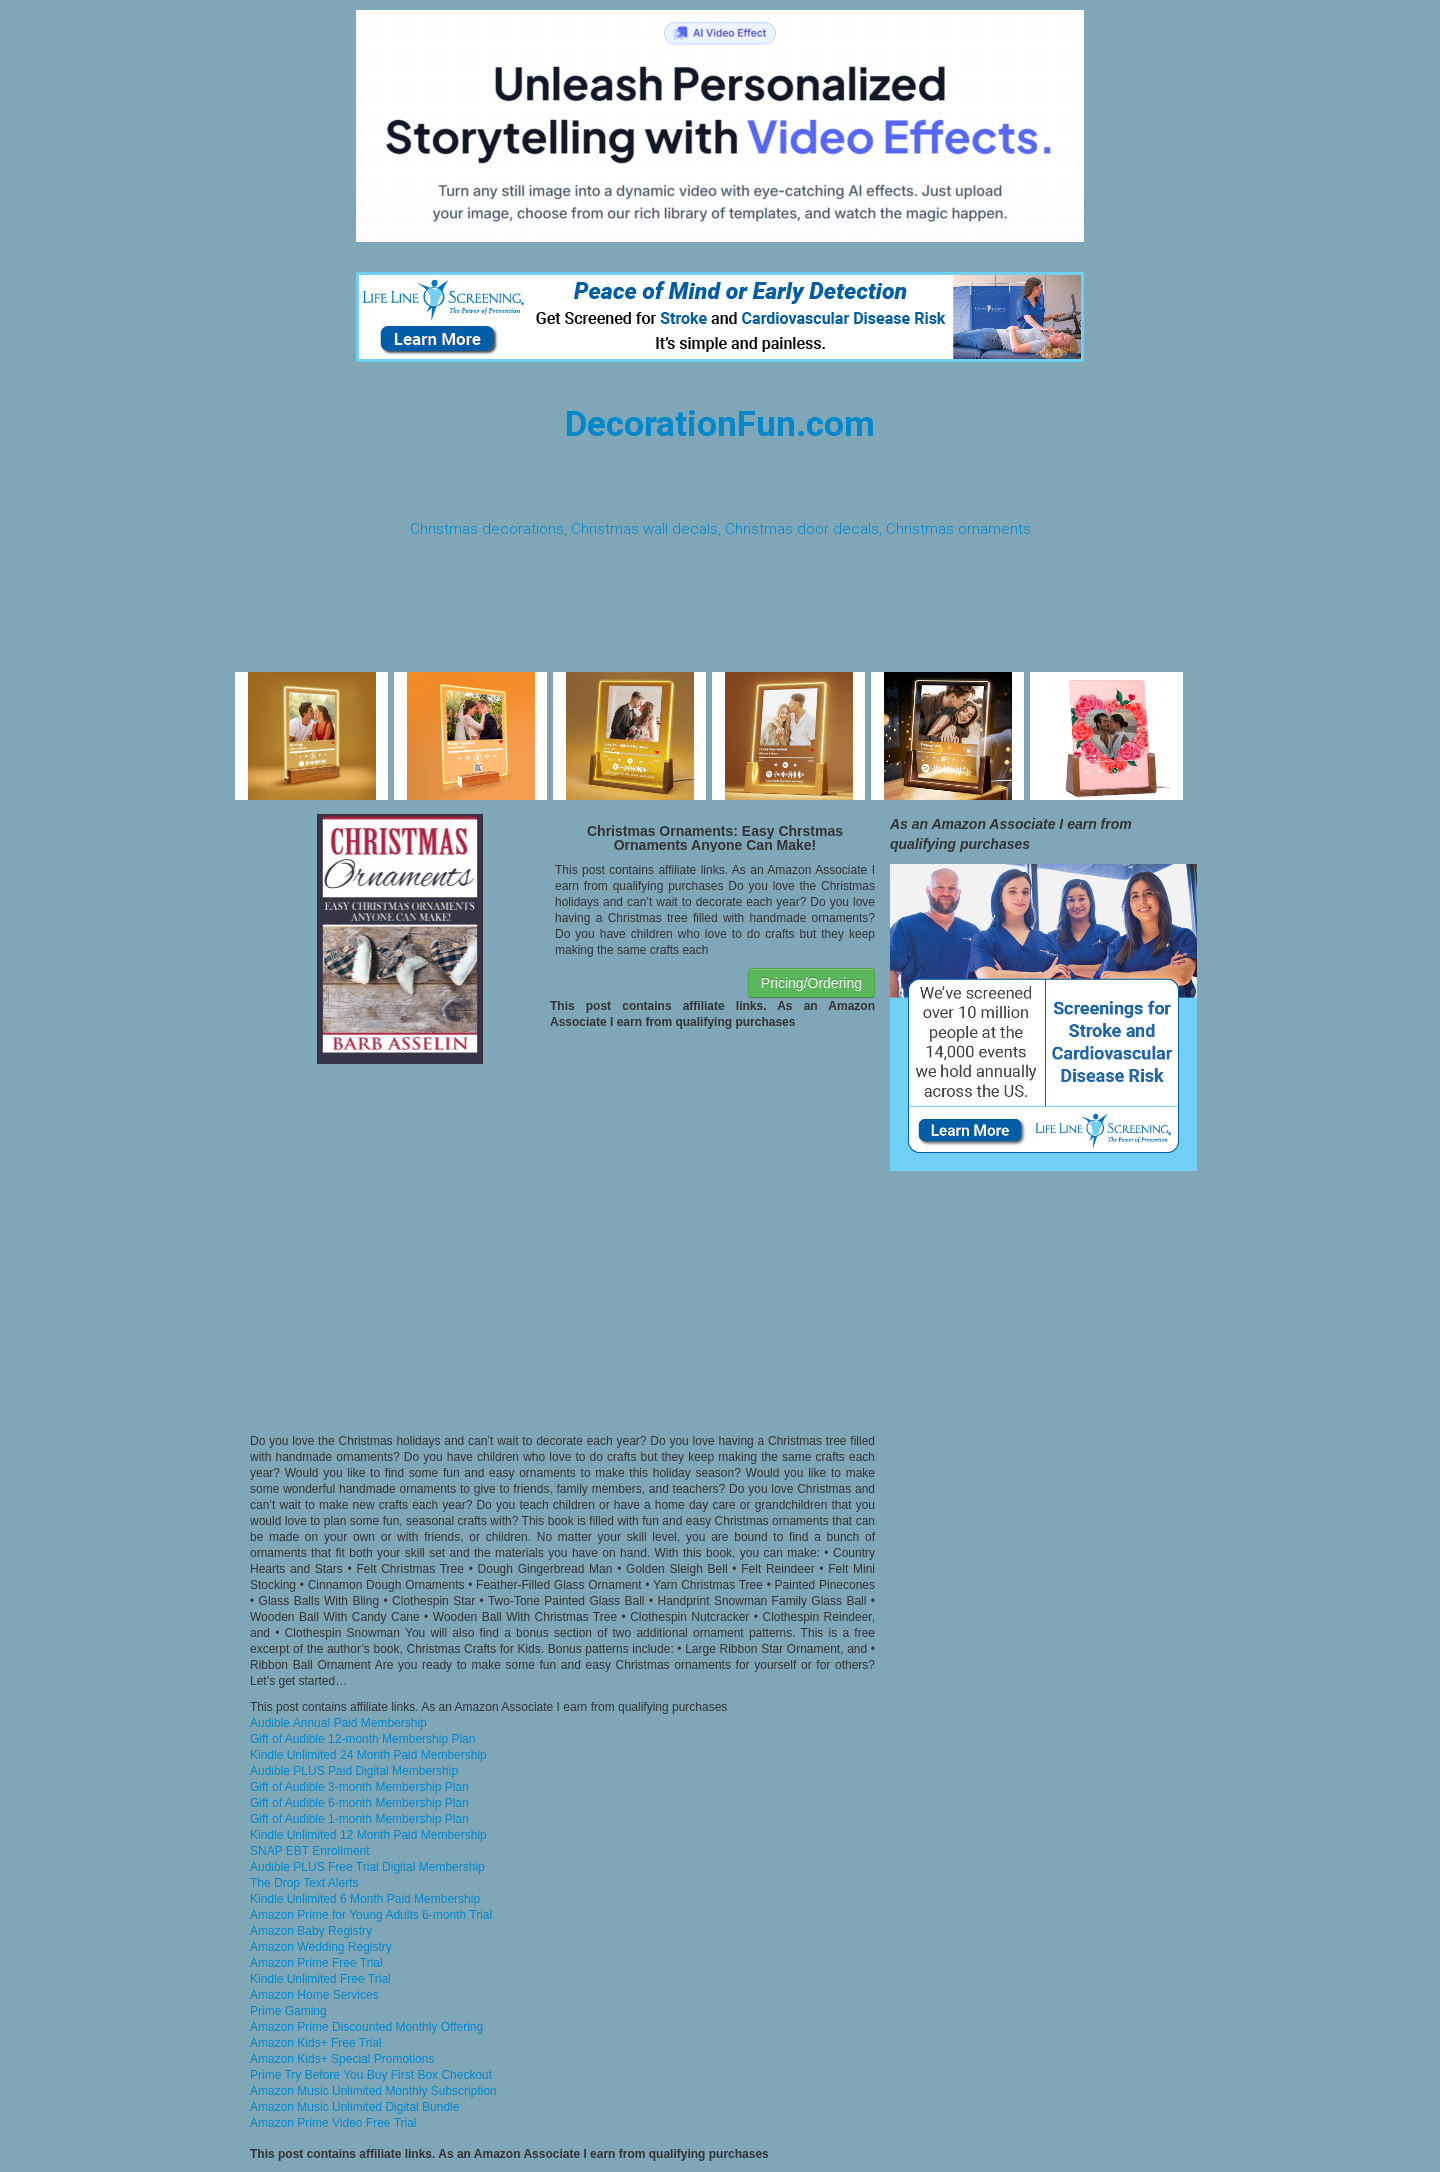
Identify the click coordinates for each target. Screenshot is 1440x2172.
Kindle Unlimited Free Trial (320, 1979)
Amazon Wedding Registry (321, 1947)
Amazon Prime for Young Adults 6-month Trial (371, 1915)
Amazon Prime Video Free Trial (333, 2123)
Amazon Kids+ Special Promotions (342, 2059)
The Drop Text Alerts (304, 1883)
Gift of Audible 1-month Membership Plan (359, 1819)
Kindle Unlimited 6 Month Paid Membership (365, 1899)
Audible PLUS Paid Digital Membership (354, 1771)
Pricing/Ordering (811, 983)
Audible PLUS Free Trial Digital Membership (367, 1867)
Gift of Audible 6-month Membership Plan (359, 1803)
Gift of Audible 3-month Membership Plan (359, 1787)
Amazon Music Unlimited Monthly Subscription (373, 2091)
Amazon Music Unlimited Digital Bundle (354, 2107)
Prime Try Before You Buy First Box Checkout (371, 2075)
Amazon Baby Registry (311, 1931)
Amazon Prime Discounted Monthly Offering (366, 2027)
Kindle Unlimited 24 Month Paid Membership (368, 1755)
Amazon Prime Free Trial (316, 1963)
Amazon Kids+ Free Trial (316, 2043)
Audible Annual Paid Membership (338, 1723)
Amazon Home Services (314, 1995)
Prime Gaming (288, 2011)
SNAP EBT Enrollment (310, 1851)
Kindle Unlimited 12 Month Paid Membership (368, 1835)
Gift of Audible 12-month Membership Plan (362, 1739)
